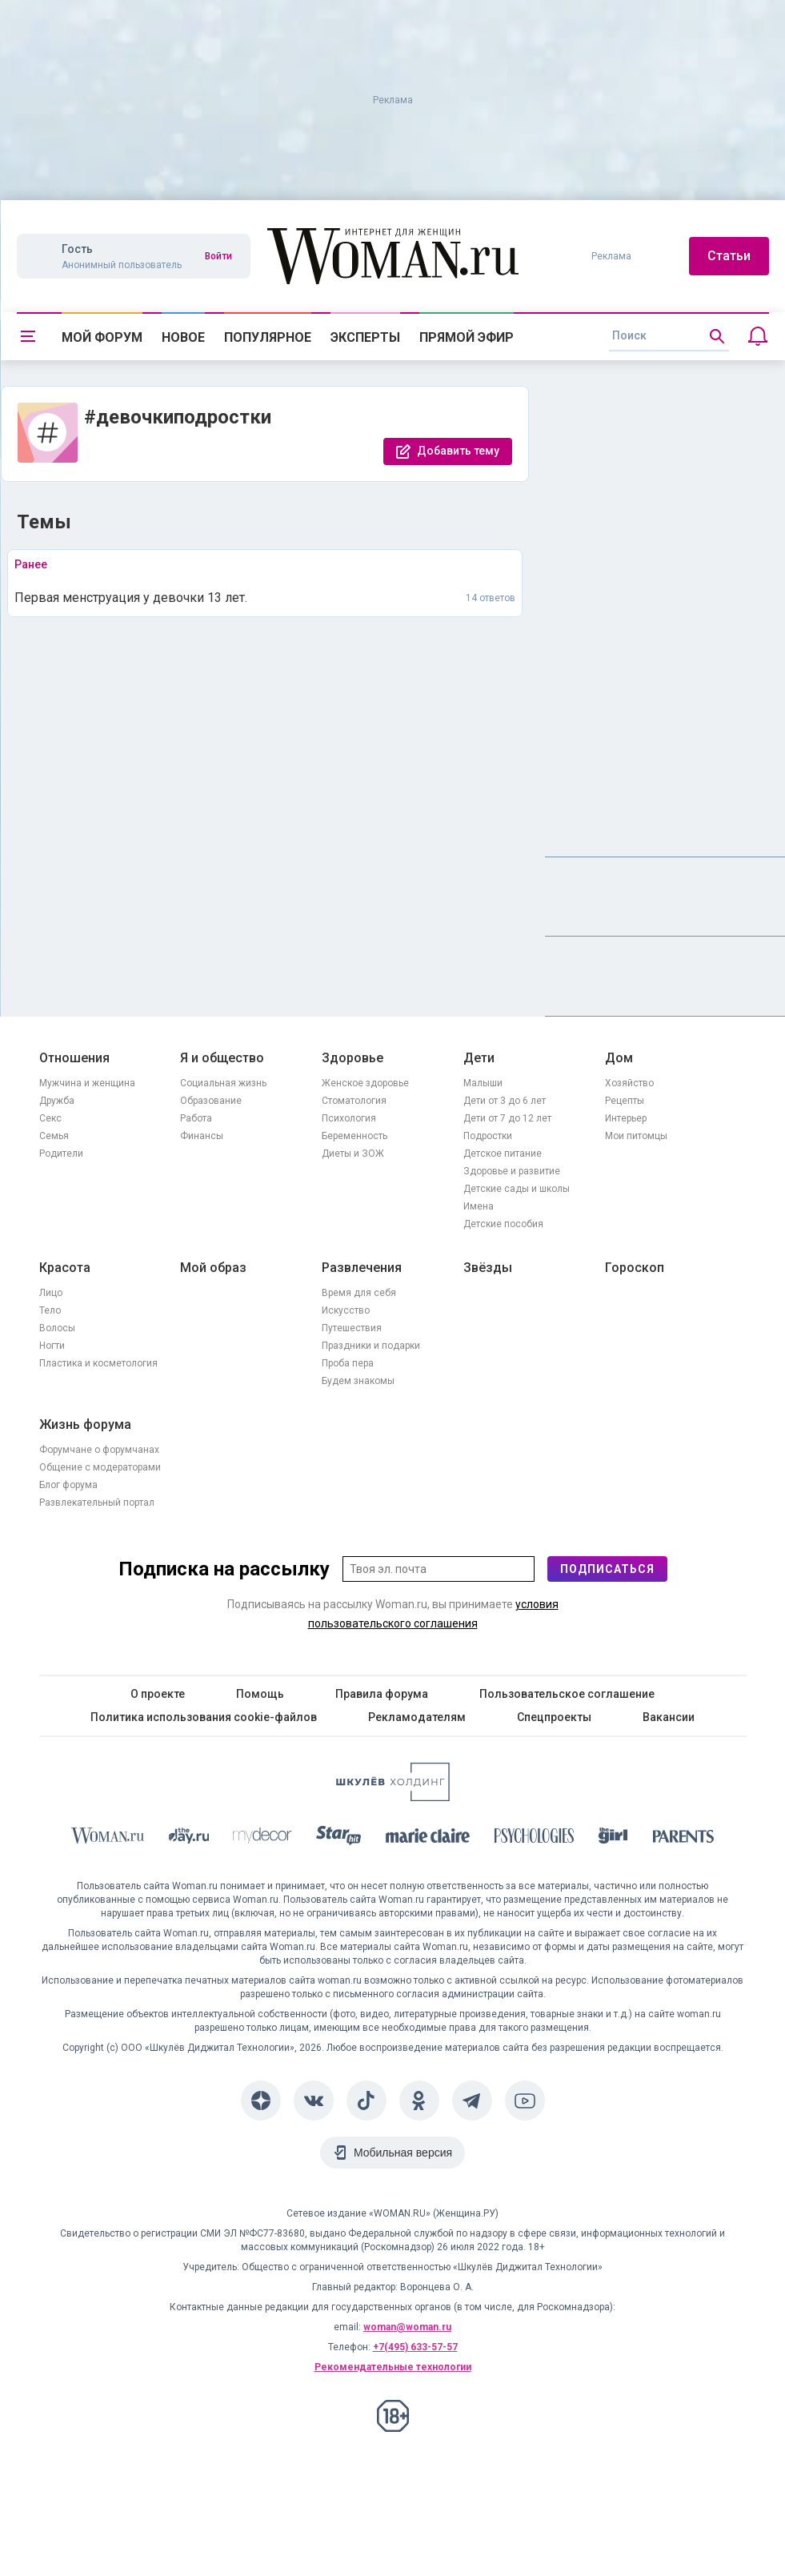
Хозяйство (629, 1083)
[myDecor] (262, 1838)
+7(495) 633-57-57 (415, 2347)
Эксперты (365, 337)
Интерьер (626, 1118)
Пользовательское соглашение (567, 1693)
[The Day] (189, 1838)
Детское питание (502, 1153)
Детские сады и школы (516, 1188)
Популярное (267, 337)
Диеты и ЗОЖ (353, 1153)
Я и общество (222, 1057)
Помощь (260, 1693)
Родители (61, 1153)
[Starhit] (338, 1838)
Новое (183, 337)
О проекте (157, 1693)
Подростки (487, 1136)
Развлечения (362, 1267)
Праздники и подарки (371, 1345)
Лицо (50, 1292)
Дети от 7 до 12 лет (507, 1118)
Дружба (56, 1100)
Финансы (201, 1136)
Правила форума (381, 1693)
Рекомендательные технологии (392, 2367)
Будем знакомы (358, 1380)
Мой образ (213, 1267)
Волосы (57, 1328)
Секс (50, 1118)
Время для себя (359, 1292)
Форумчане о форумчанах (99, 1449)
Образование (211, 1100)
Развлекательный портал (96, 1502)
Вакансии (669, 1717)
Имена (478, 1206)
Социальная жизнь (223, 1083)
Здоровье (352, 1057)
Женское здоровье (365, 1083)
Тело (50, 1310)
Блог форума (68, 1485)
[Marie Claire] (428, 1838)
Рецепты (624, 1100)
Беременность (354, 1136)
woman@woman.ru (407, 2327)
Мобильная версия (403, 2152)
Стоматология (354, 1100)
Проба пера (348, 1363)
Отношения (74, 1057)
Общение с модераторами (100, 1467)
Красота (64, 1267)
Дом (619, 1057)
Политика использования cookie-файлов (203, 1717)
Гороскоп (634, 1267)
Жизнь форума (85, 1424)
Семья (54, 1136)
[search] (669, 336)
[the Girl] (613, 1838)
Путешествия (352, 1328)
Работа (196, 1118)
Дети (479, 1057)
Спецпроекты (554, 1717)
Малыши (483, 1083)
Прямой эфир (466, 337)
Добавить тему (458, 450)
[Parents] (683, 1839)
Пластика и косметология (98, 1363)
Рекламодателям (417, 1717)
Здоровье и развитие (511, 1171)
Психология (349, 1118)
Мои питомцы (636, 1136)
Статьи (729, 255)
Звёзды (487, 1267)
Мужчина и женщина (87, 1083)
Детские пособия (503, 1224)
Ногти (52, 1345)
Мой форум (102, 337)
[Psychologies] (534, 1838)
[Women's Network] (393, 1797)
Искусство (346, 1310)
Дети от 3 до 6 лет (504, 1100)
